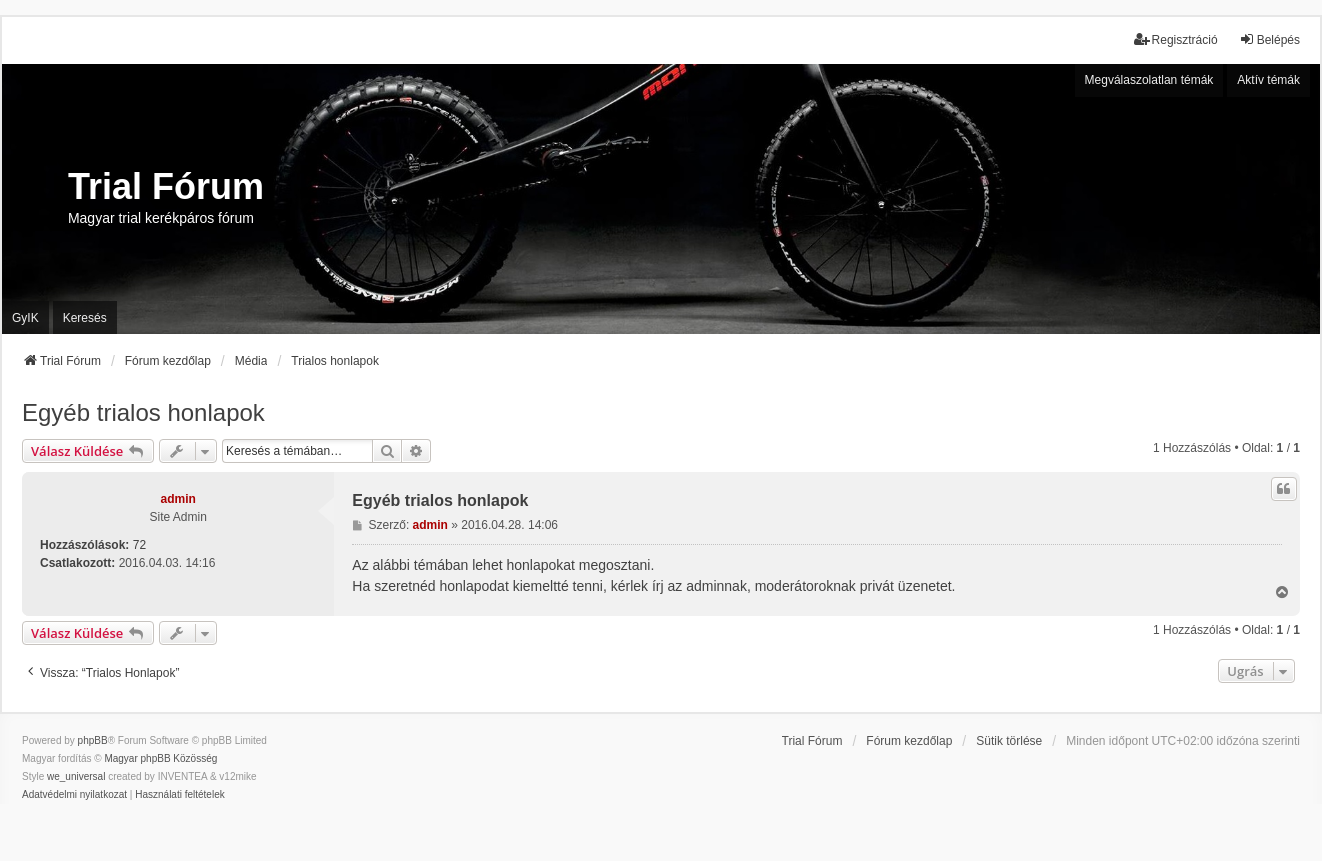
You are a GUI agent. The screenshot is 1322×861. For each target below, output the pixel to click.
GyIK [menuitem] (25, 318)
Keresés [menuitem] (85, 318)
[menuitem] (74, 795)
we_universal (76, 776)
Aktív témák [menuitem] (1268, 80)
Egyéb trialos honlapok (143, 412)
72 (139, 545)
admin (178, 499)
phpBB (93, 740)
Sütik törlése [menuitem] (1009, 741)
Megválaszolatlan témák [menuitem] (1149, 80)
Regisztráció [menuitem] (1176, 39)
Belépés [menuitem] (1269, 39)
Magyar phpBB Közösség (160, 758)
